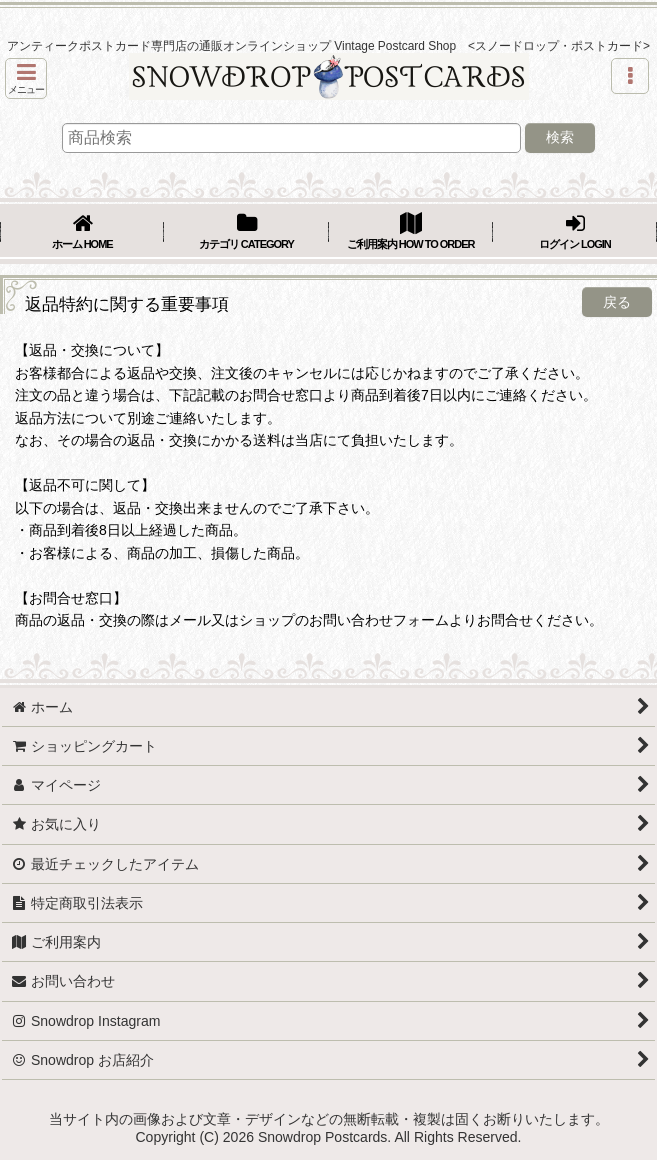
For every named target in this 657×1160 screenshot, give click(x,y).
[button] (26, 78)
